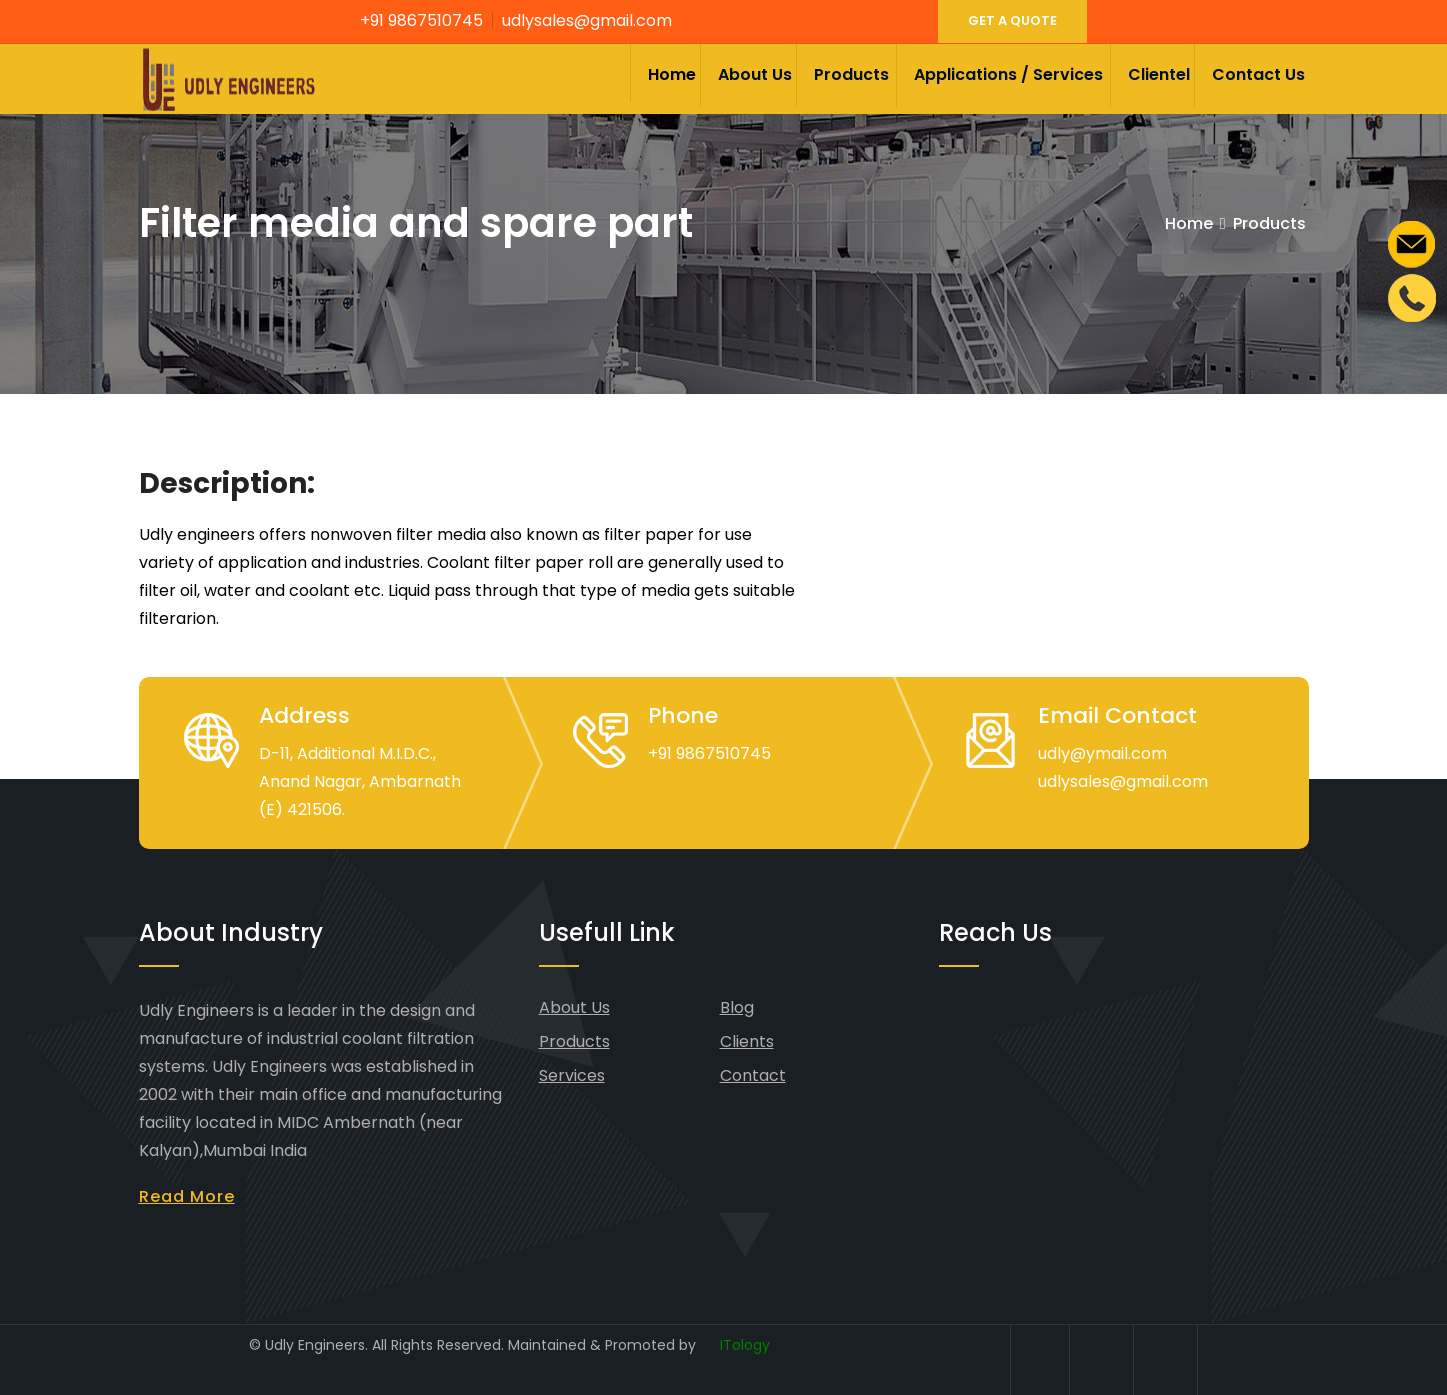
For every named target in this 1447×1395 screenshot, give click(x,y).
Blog (737, 1007)
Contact (753, 1075)
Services (572, 1075)
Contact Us (1258, 74)
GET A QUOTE (1012, 20)
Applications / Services (1008, 74)
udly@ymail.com (1102, 753)
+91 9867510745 (421, 20)
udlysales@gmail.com (587, 20)
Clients (747, 1041)
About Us (755, 74)
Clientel (1159, 74)
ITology (745, 1345)
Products (851, 74)
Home (672, 74)
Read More (187, 1196)
